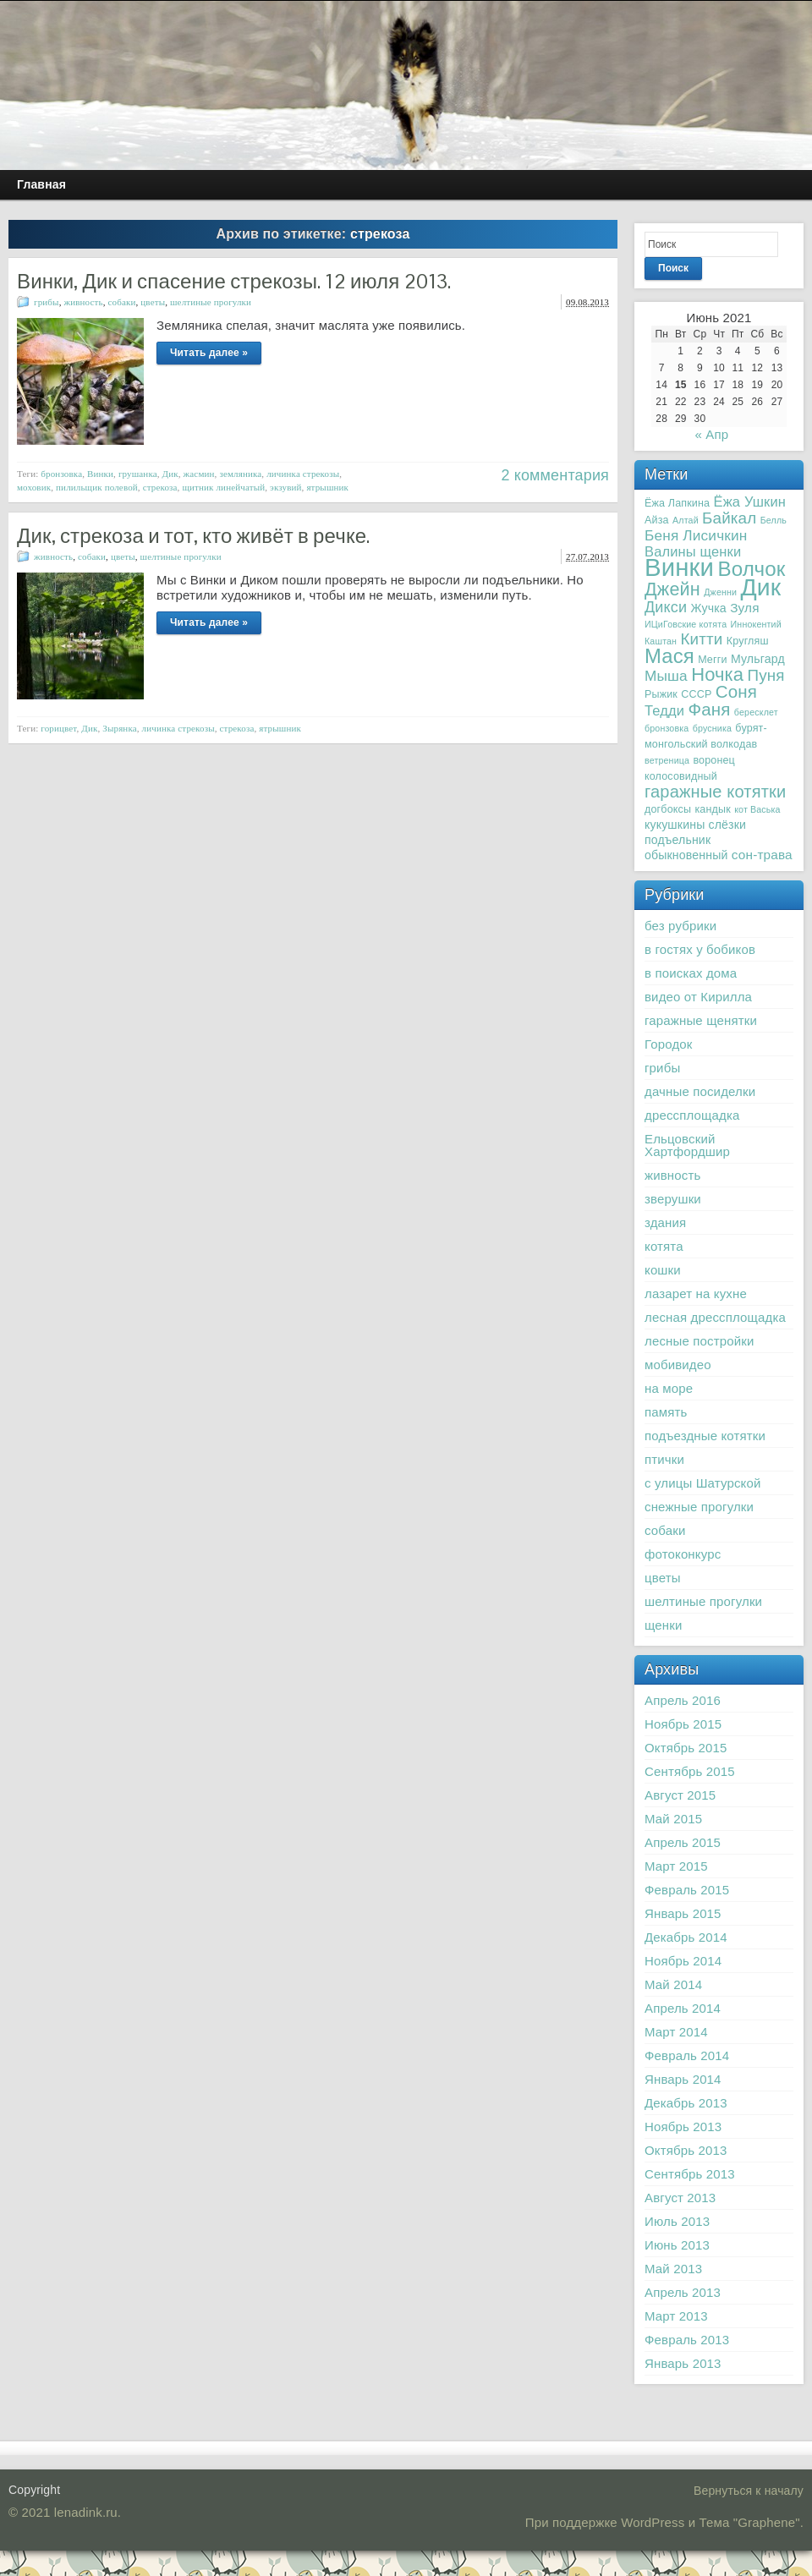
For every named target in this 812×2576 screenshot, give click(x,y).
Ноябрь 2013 (683, 2126)
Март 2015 (676, 1866)
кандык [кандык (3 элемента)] (712, 809)
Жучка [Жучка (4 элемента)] (709, 608)
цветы (152, 302)
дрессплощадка (692, 1115)
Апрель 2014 (683, 2008)
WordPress (652, 2522)
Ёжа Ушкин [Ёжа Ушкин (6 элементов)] (750, 501)
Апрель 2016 (683, 1700)
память (666, 1412)
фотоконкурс (683, 1554)
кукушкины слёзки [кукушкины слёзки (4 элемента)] (695, 824)
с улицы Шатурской (702, 1483)
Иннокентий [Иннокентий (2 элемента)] (756, 624)
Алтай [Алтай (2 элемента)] (685, 520)
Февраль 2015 (687, 1890)
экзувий (286, 487)
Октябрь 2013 (686, 2150)
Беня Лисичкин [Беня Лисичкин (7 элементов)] (696, 535)
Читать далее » (209, 353)
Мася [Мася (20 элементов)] (669, 655)
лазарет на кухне (696, 1293)
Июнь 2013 (677, 2245)
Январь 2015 (683, 1913)
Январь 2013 (683, 2363)
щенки (664, 1625)
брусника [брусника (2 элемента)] (712, 728)
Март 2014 (676, 2032)
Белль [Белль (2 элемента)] (773, 520)
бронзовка (61, 474)
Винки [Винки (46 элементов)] (679, 567)
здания (665, 1222)
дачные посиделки (700, 1091)
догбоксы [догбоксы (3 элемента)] (668, 809)
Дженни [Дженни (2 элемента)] (720, 592)
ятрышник (327, 487)
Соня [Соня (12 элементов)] (736, 691)
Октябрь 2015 (686, 1747)
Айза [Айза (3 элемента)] (657, 520)
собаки (122, 302)
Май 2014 (673, 1984)
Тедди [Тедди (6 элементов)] (664, 710)
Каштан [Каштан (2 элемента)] (661, 641)
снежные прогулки (699, 1506)
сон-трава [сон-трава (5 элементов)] (762, 854)
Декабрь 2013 (686, 2103)
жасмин (199, 474)
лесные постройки (699, 1341)
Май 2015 (673, 1818)
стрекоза (160, 487)
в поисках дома (691, 973)
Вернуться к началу (749, 2490)
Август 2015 (680, 1795)
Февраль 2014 (687, 2055)
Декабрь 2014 (686, 1937)
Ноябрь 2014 (683, 1961)
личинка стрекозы (302, 474)
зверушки (673, 1199)
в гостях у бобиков (700, 949)
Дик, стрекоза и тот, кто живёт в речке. (193, 536)
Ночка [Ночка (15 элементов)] (717, 674)
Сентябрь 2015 (690, 1771)
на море (669, 1388)
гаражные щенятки (701, 1020)
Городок (669, 1044)
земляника (240, 474)
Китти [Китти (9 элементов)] (701, 639)
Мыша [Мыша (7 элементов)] (666, 675)
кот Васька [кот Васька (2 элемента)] (757, 809)
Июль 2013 (677, 2221)
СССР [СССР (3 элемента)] (696, 694)
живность (82, 302)
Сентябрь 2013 (690, 2174)
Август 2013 (680, 2197)
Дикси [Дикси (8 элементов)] (666, 607)
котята (664, 1246)
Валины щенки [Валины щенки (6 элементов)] (693, 551)
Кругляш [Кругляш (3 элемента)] (748, 641)
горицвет (58, 728)
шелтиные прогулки (210, 302)
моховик (34, 487)
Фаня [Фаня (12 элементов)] (709, 709)
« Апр (711, 434)
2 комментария (555, 475)
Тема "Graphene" (750, 2522)
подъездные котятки (705, 1435)
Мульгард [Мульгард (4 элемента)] (758, 659)
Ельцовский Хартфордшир (687, 1145)
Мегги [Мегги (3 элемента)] (712, 660)
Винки (100, 474)
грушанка (137, 474)
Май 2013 (673, 2268)
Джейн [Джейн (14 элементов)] (672, 589)
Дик (170, 474)
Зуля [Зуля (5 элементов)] (745, 607)
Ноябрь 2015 (683, 1724)
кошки (663, 1270)
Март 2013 (676, 2316)
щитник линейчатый (223, 487)
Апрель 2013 (683, 2292)
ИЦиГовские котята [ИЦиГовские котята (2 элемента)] (686, 624)
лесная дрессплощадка (715, 1317)
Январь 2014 (683, 2079)
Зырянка (119, 728)
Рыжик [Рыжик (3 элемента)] (661, 694)
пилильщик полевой (97, 487)
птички (664, 1459)
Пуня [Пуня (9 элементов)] (766, 675)
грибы (46, 302)
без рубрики (680, 925)
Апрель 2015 (683, 1842)
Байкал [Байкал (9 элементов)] (729, 518)
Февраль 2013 (687, 2339)
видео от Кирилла (698, 996)
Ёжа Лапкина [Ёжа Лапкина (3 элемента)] (677, 503)
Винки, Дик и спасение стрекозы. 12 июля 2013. (234, 281)
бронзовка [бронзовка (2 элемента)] (667, 728)
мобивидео (678, 1364)
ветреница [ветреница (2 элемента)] (667, 760)
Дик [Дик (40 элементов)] (760, 586)
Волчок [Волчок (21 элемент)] (751, 568)
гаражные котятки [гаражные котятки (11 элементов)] (715, 791)
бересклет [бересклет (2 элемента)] (756, 712)
